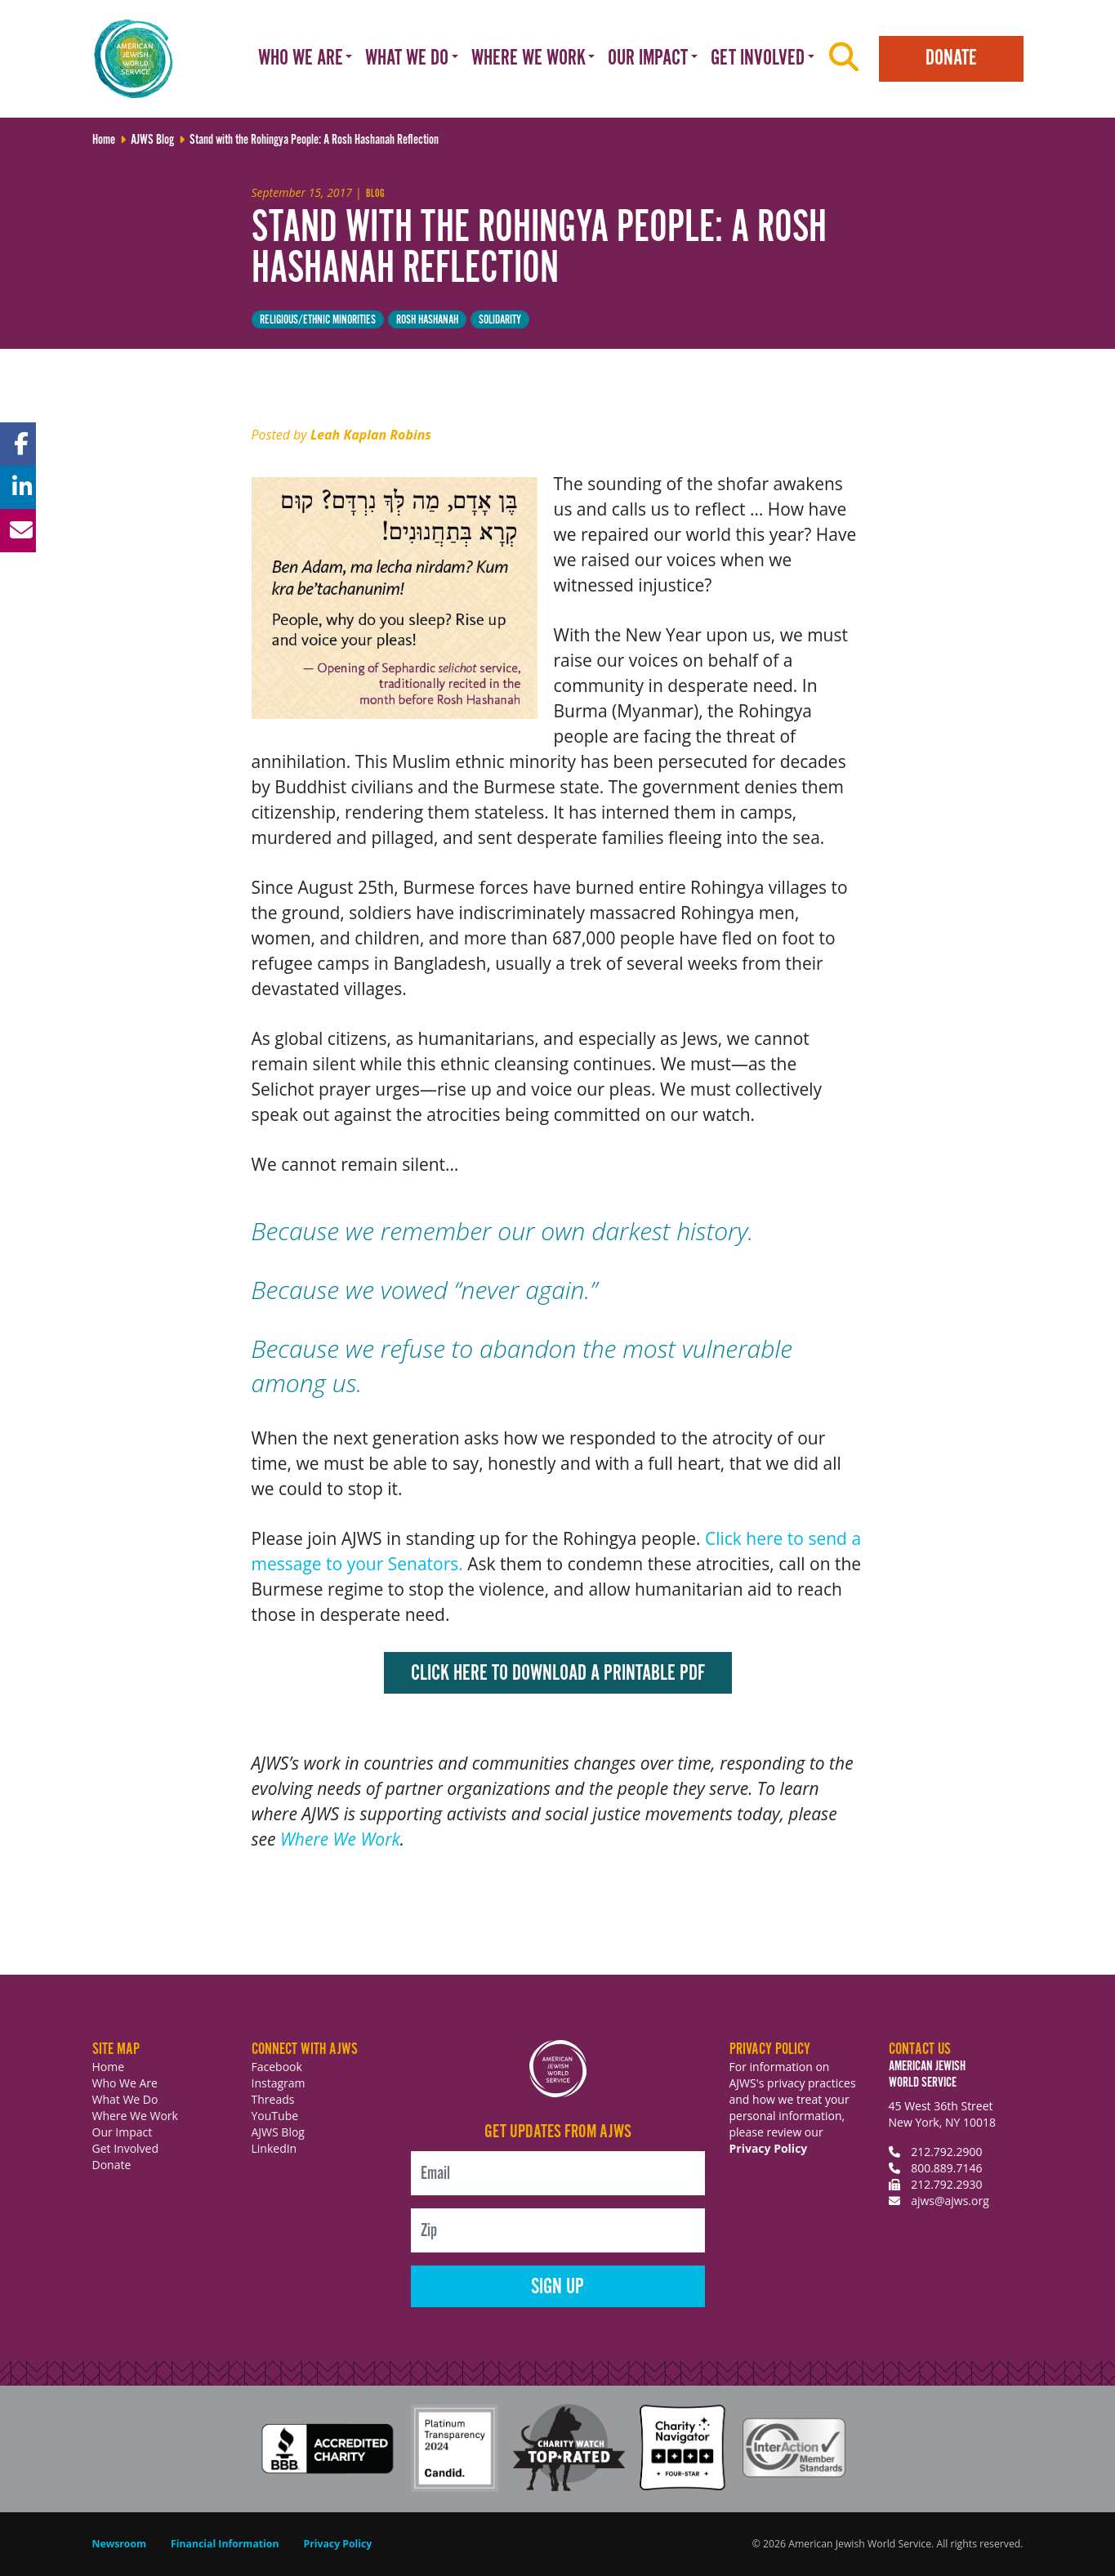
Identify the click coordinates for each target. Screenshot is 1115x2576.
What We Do (125, 2099)
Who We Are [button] (300, 58)
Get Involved (125, 2148)
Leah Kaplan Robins (370, 435)
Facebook (277, 2066)
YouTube (275, 2115)
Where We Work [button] (528, 58)
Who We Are (125, 2083)
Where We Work (340, 1839)
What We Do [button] (406, 58)
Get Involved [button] (758, 58)
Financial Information (225, 2544)
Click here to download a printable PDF (558, 1673)
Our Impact (122, 2132)
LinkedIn (274, 2148)
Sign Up (557, 2287)
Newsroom (119, 2544)
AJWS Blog (278, 2132)
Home (108, 2066)
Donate (951, 58)
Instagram (279, 2083)
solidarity (500, 320)
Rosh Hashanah (427, 320)
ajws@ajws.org (950, 2200)
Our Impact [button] (648, 58)
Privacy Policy (768, 2148)
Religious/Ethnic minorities (318, 320)
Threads (273, 2099)
